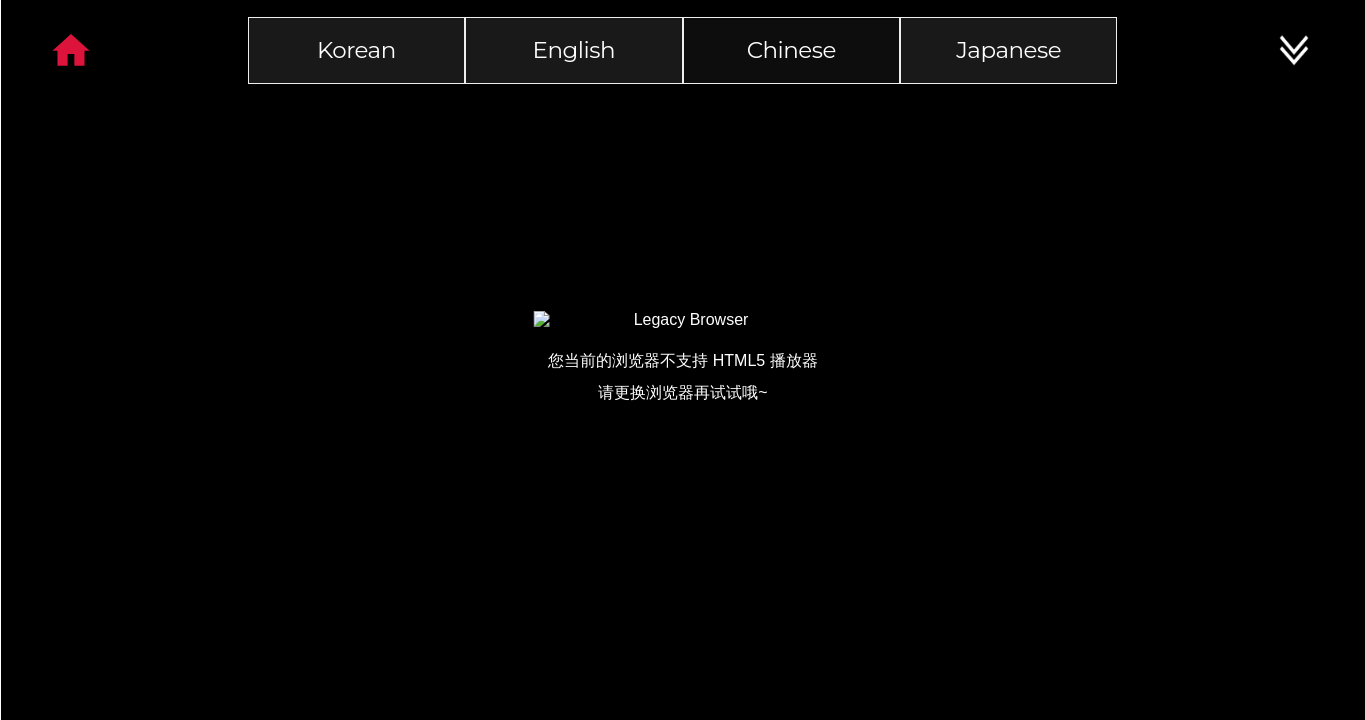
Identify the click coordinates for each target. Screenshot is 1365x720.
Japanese (1008, 50)
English (574, 50)
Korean (356, 50)
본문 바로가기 (0, 0)
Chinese (791, 50)
